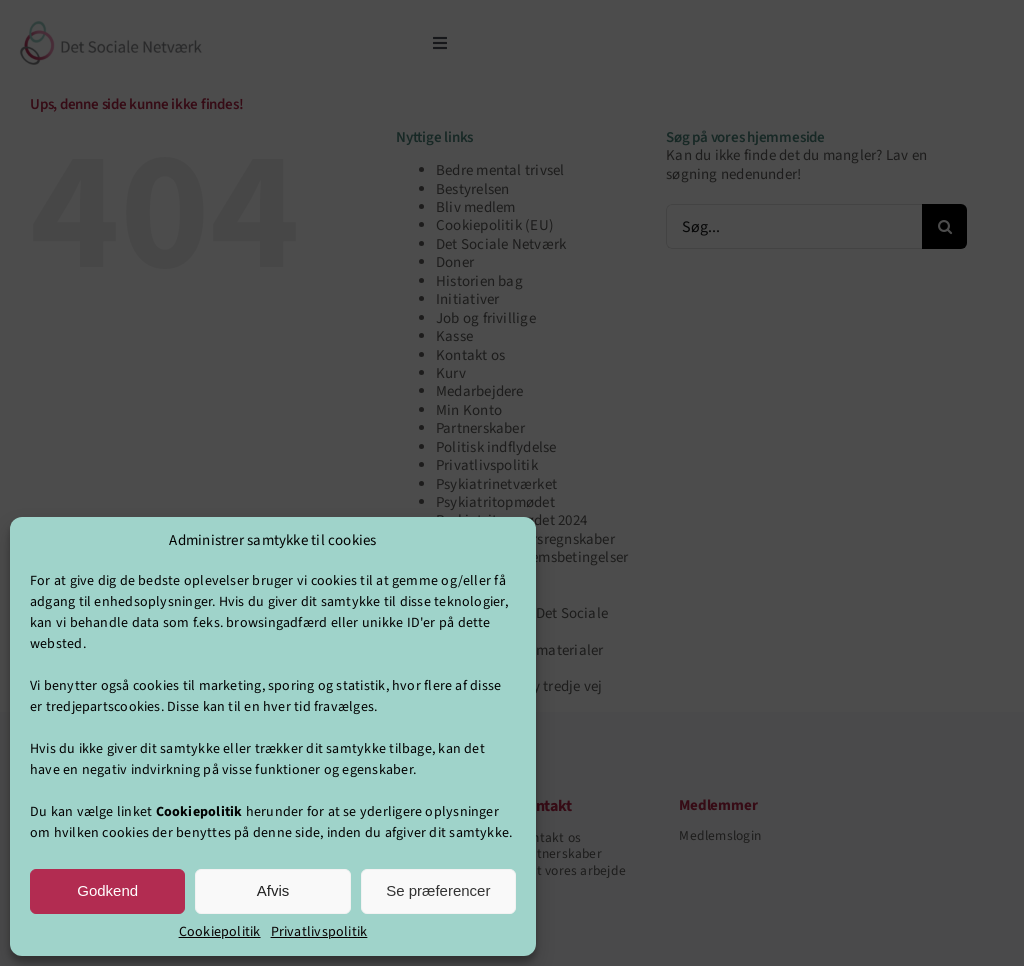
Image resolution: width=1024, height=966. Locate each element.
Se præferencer (438, 890)
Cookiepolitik (220, 932)
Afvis (273, 890)
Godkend (107, 890)
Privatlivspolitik (319, 932)
